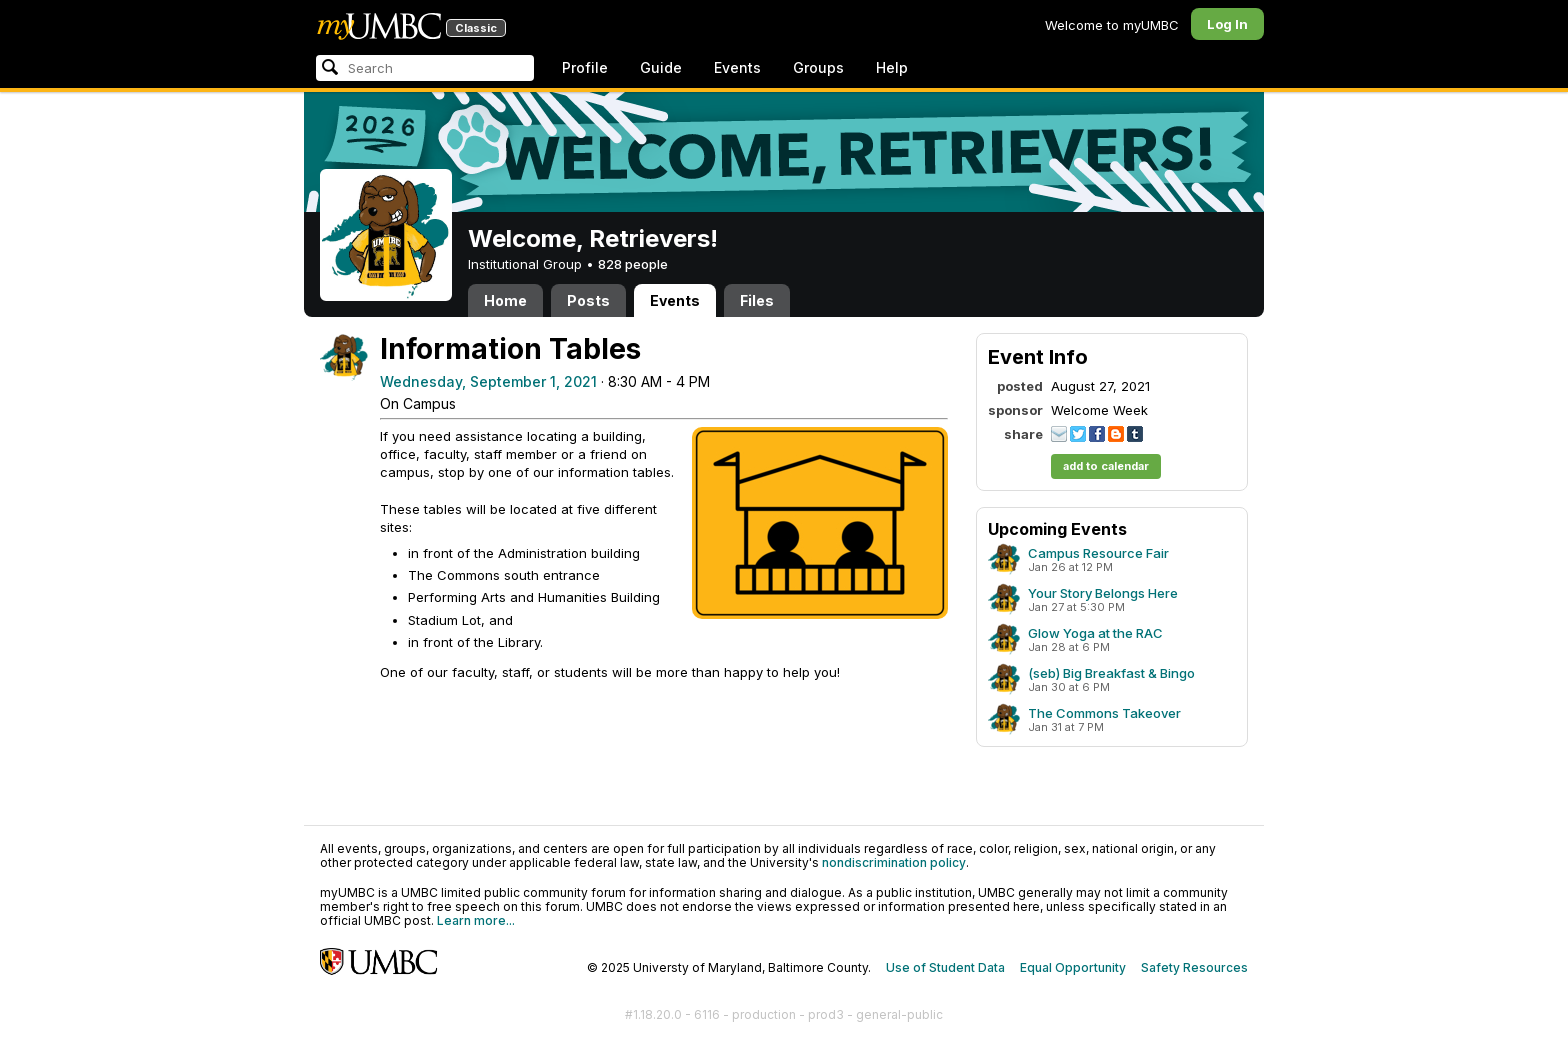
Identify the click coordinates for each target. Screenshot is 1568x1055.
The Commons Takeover (1104, 713)
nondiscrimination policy (894, 862)
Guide (661, 67)
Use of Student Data (945, 967)
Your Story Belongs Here (1103, 593)
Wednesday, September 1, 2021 (488, 381)
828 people (633, 264)
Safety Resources (1194, 967)
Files (757, 300)
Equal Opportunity (1073, 967)
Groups (818, 67)
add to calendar (1106, 466)
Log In (1227, 24)
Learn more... (476, 920)
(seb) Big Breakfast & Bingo (1111, 673)
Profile (585, 67)
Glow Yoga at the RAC (1095, 633)
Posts (588, 300)
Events (737, 67)
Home (505, 300)
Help (892, 67)
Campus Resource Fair (1098, 553)
